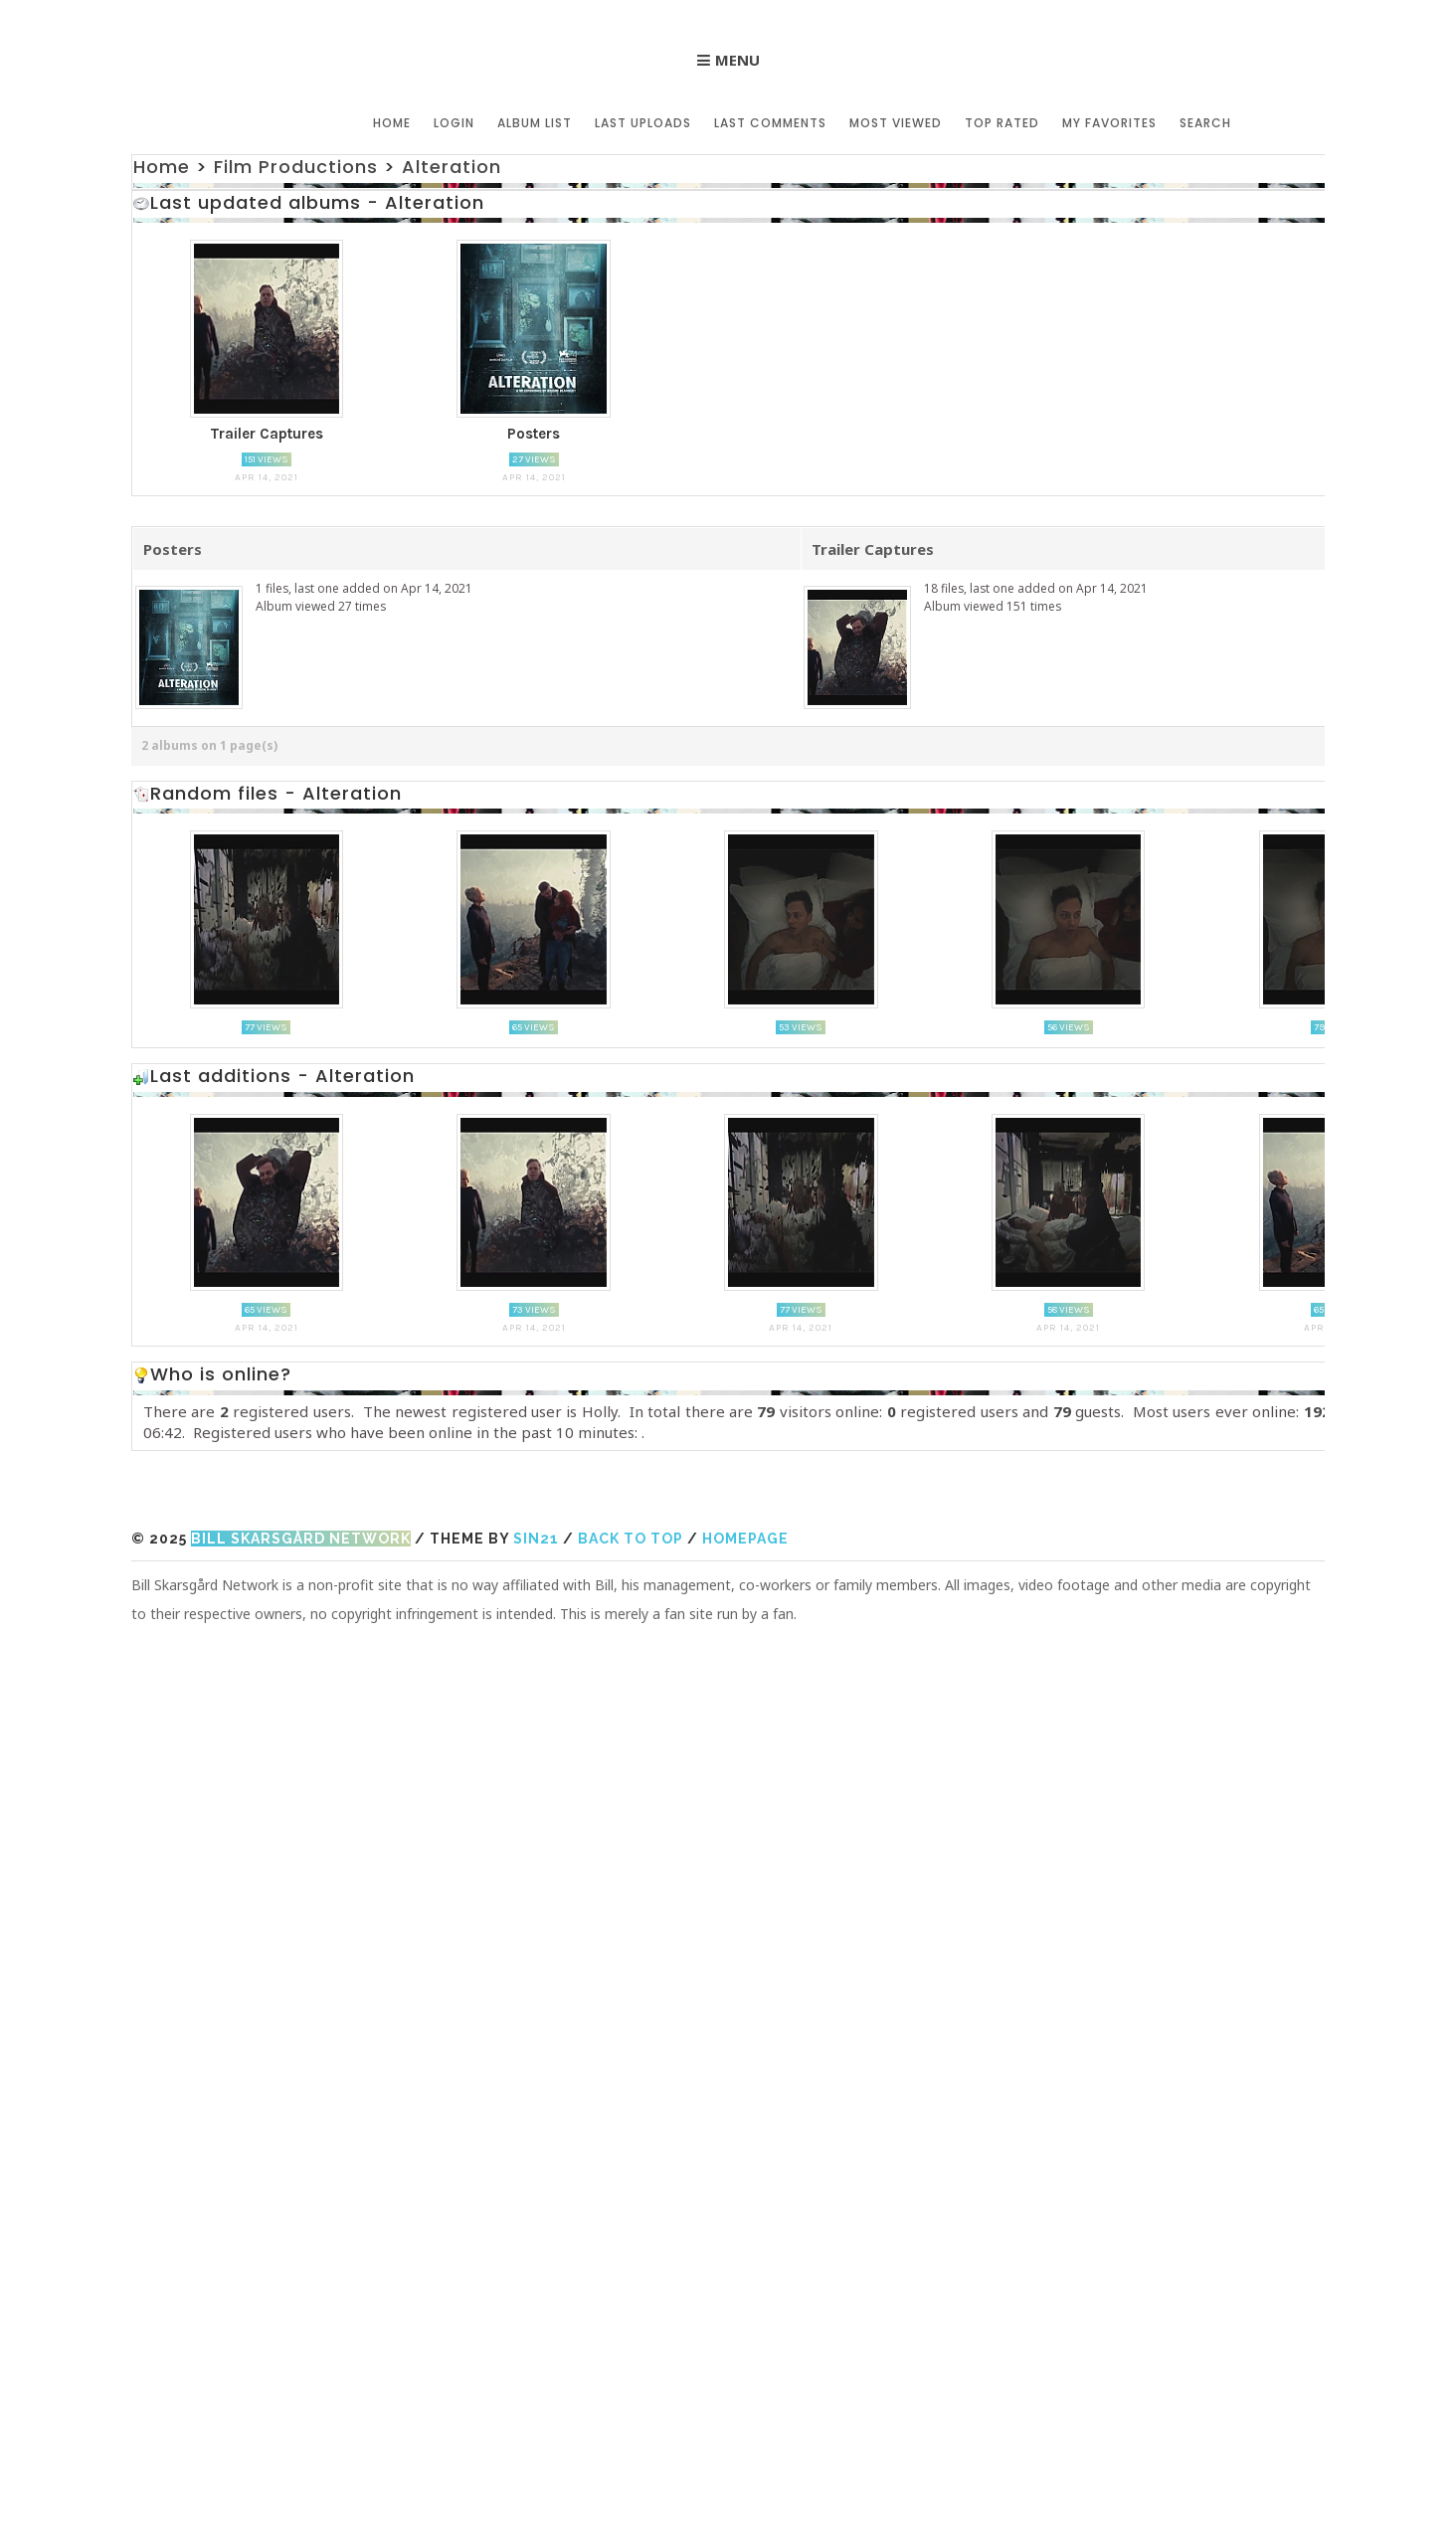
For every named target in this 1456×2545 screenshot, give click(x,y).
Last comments (770, 122)
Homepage (745, 1538)
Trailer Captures (873, 549)
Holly (600, 1411)
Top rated (1002, 122)
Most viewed (895, 122)
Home (392, 122)
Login (454, 122)
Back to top (630, 1538)
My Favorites (1109, 122)
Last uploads (643, 122)
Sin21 (536, 1538)
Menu (737, 60)
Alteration (451, 166)
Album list (534, 122)
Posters (172, 549)
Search (1205, 122)
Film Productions (296, 166)
